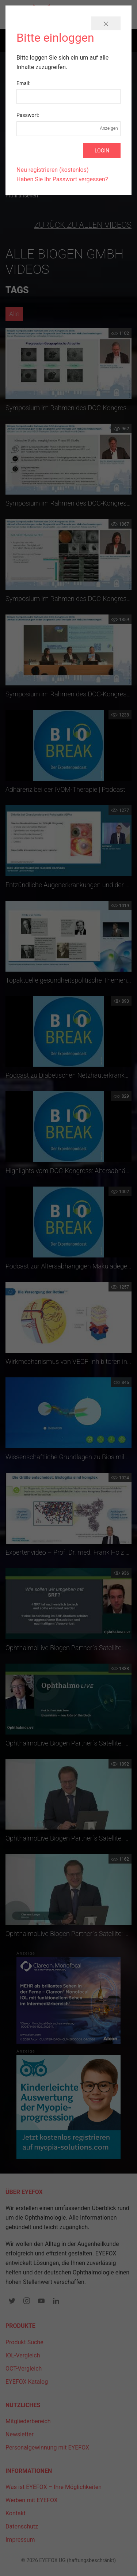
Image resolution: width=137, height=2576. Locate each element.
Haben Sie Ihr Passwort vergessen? (62, 179)
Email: (23, 83)
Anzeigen (109, 128)
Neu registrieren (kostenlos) (52, 169)
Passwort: (27, 115)
